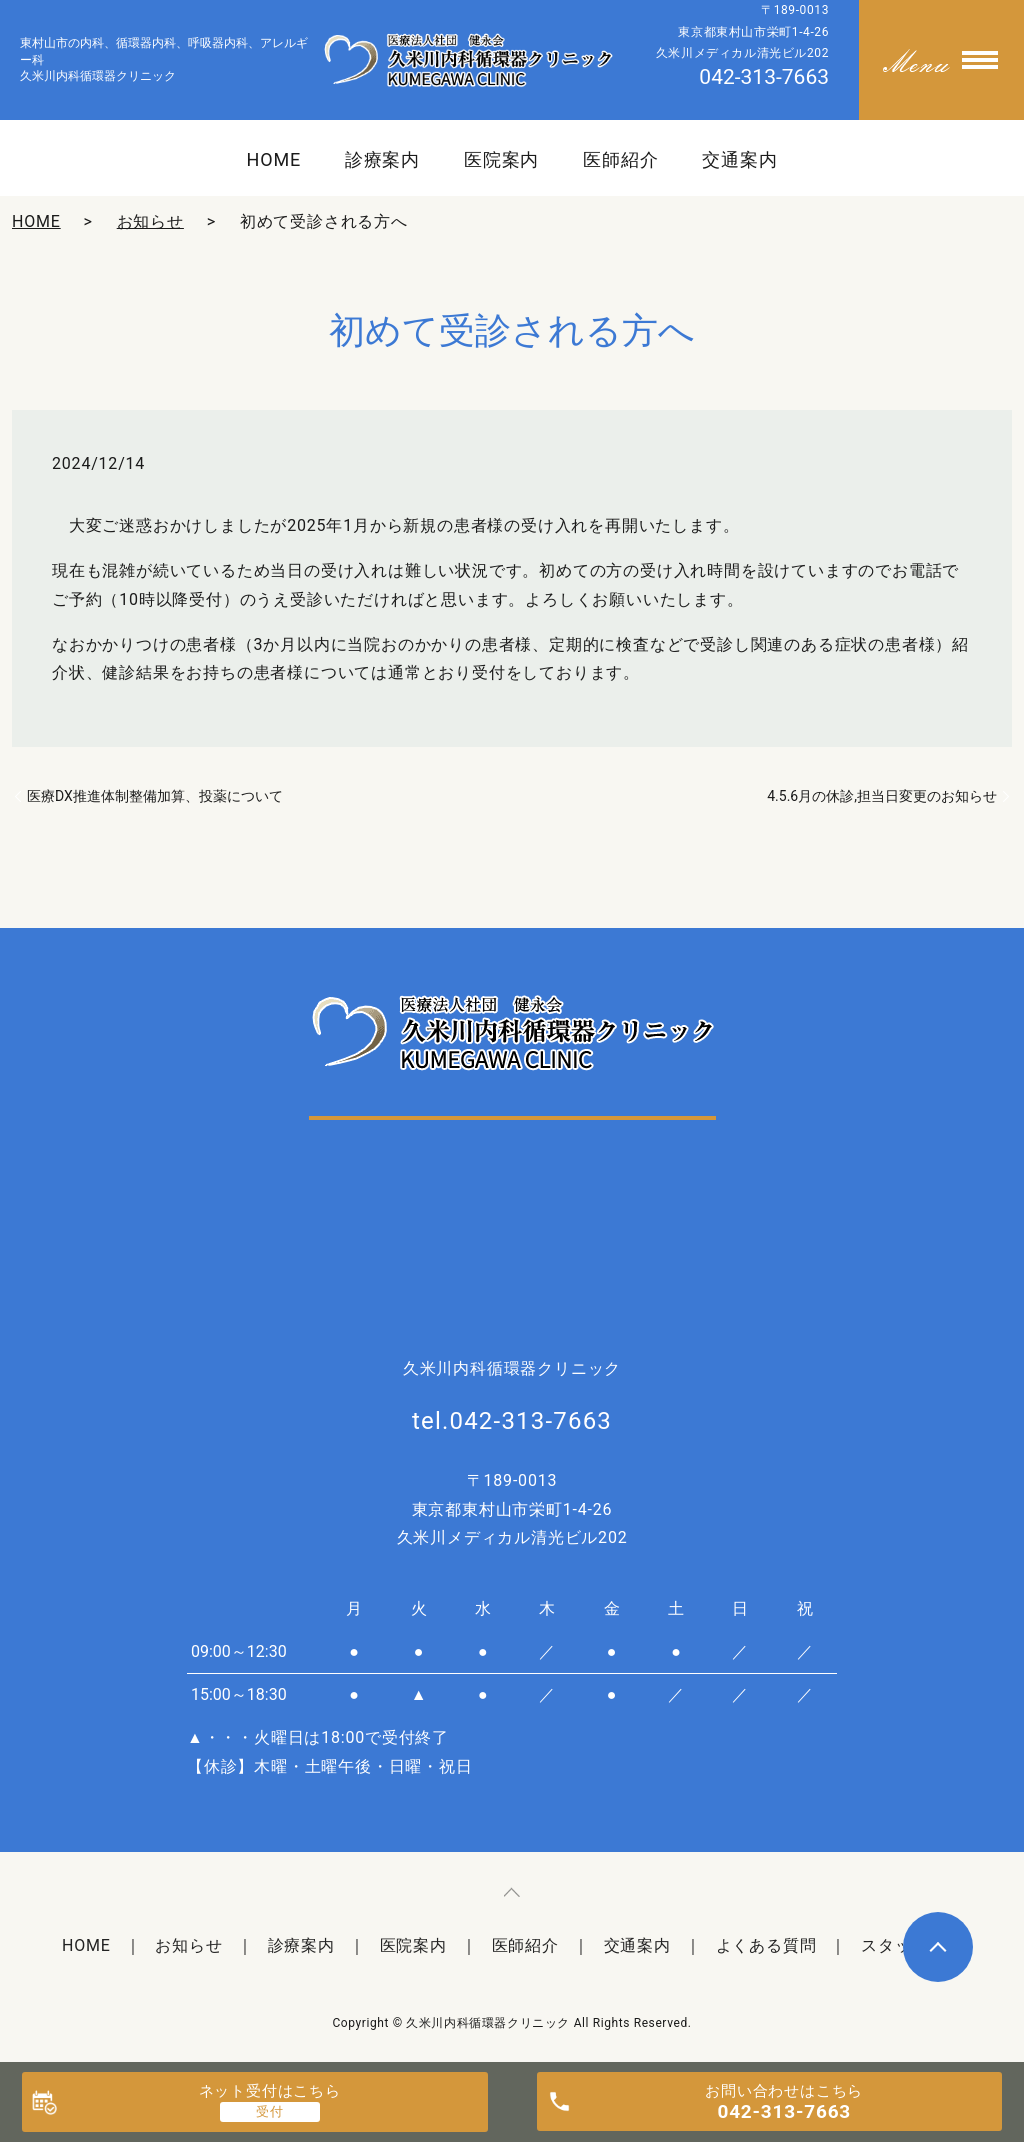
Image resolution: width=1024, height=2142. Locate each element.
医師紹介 (621, 159)
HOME (273, 159)
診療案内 (383, 159)
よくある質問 (766, 1945)
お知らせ (150, 221)
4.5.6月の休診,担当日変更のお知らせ (882, 796)
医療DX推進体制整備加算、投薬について (155, 796)
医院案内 (502, 159)
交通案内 (740, 159)
